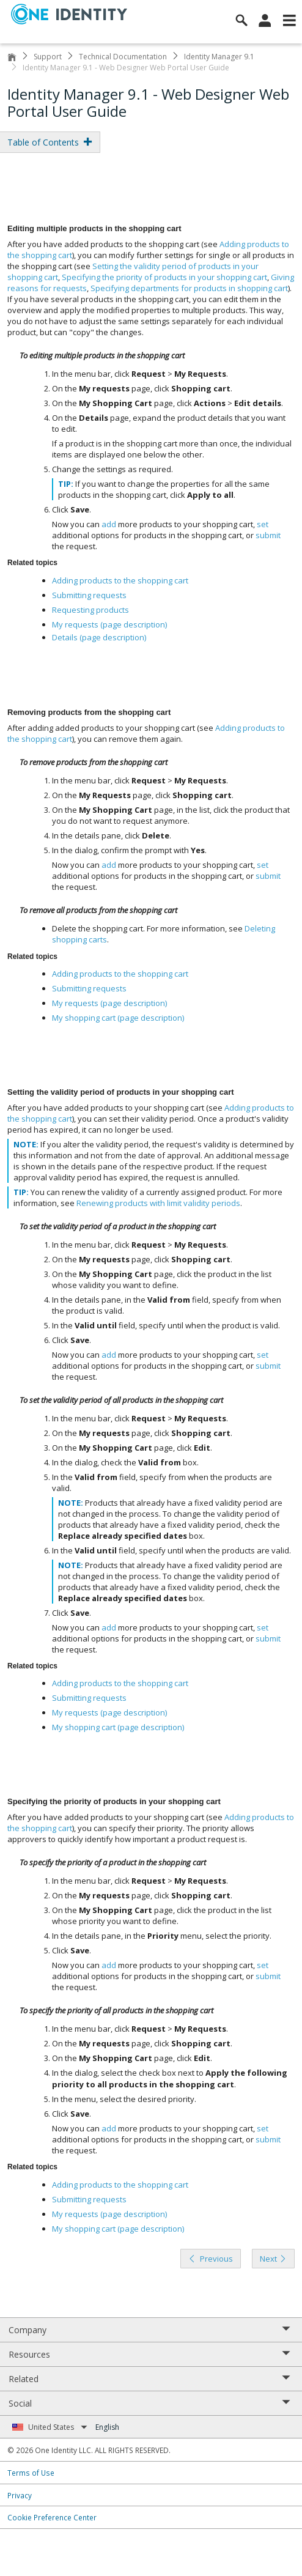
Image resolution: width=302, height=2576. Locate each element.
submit (268, 535)
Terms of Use (30, 2473)
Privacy (19, 2495)
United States (57, 2427)
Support (48, 56)
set (262, 524)
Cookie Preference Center (52, 2517)
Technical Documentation (123, 56)
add (108, 524)
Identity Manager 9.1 (219, 56)
